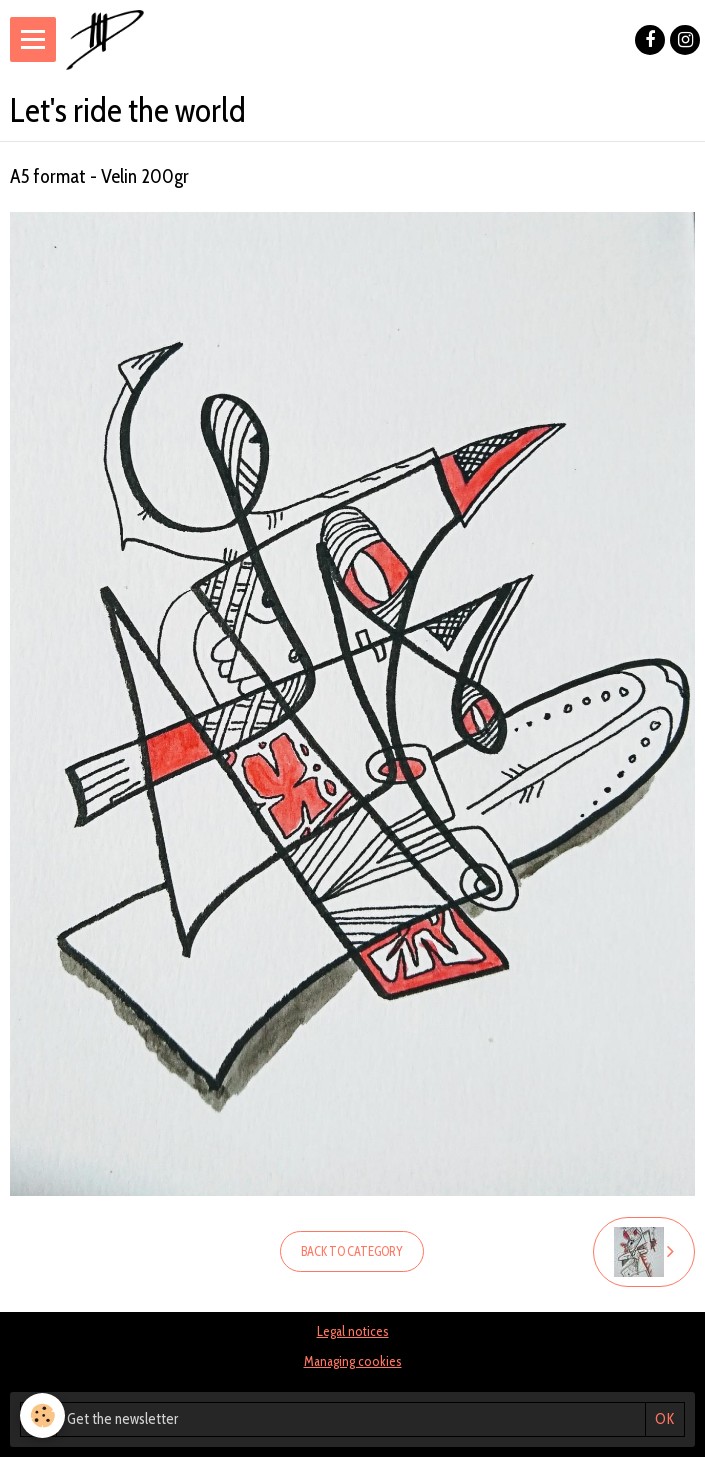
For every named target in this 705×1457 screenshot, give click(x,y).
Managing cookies (353, 1361)
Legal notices (353, 1331)
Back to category (352, 1251)
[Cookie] (42, 1415)
